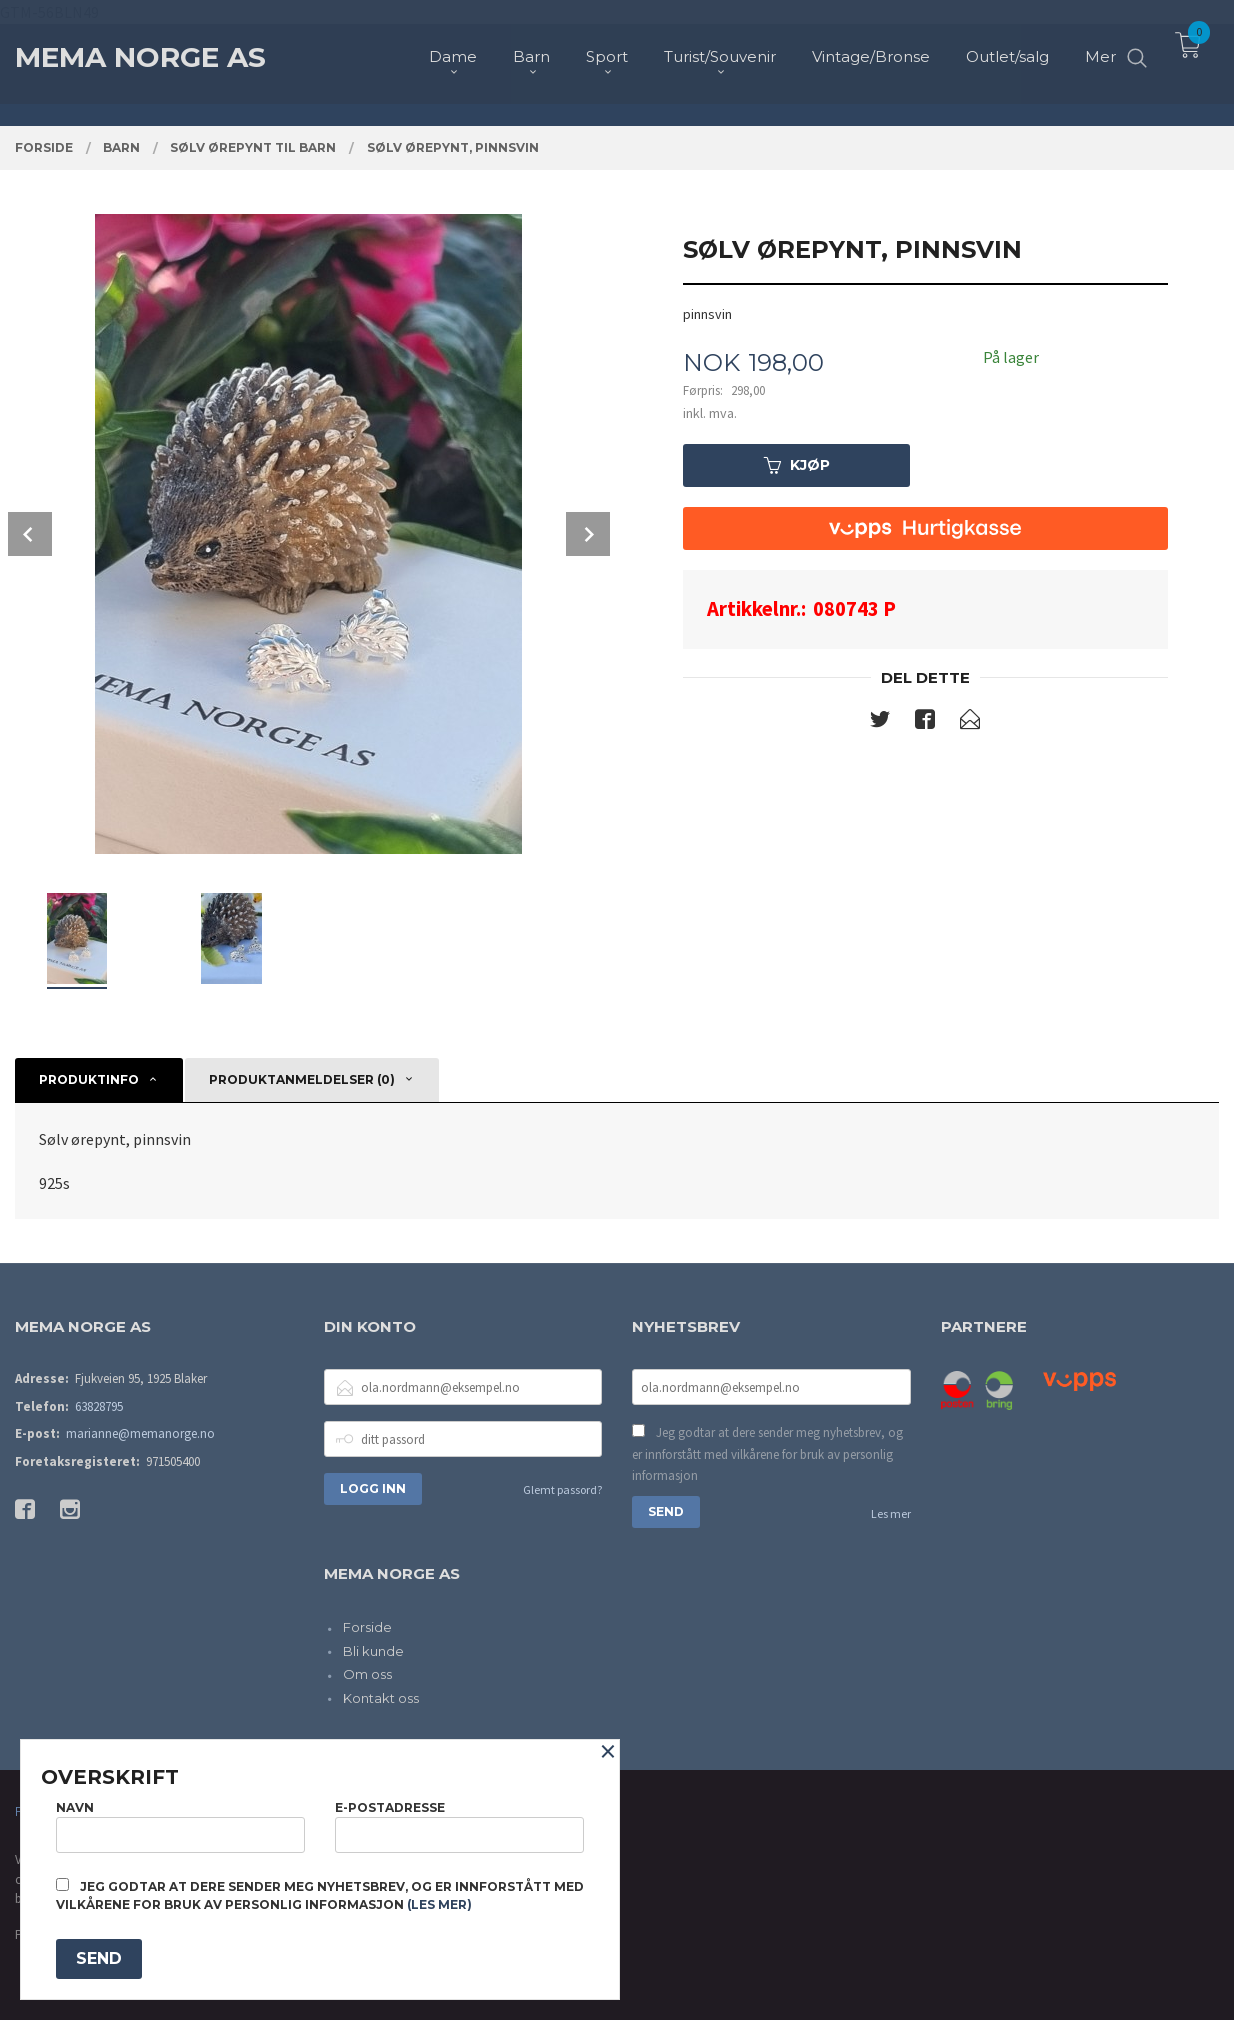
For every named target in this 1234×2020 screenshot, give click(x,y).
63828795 (99, 1406)
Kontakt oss (381, 1698)
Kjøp (797, 465)
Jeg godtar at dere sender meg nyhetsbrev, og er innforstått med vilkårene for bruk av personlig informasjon (767, 1454)
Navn (180, 1826)
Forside (367, 1627)
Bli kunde (373, 1651)
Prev (30, 534)
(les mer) (439, 1904)
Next (588, 534)
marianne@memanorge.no (140, 1433)
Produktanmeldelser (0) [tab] (302, 1079)
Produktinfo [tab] (89, 1079)
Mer (1100, 50)
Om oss (367, 1674)
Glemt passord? (562, 1489)
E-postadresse (459, 1826)
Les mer (891, 1513)
